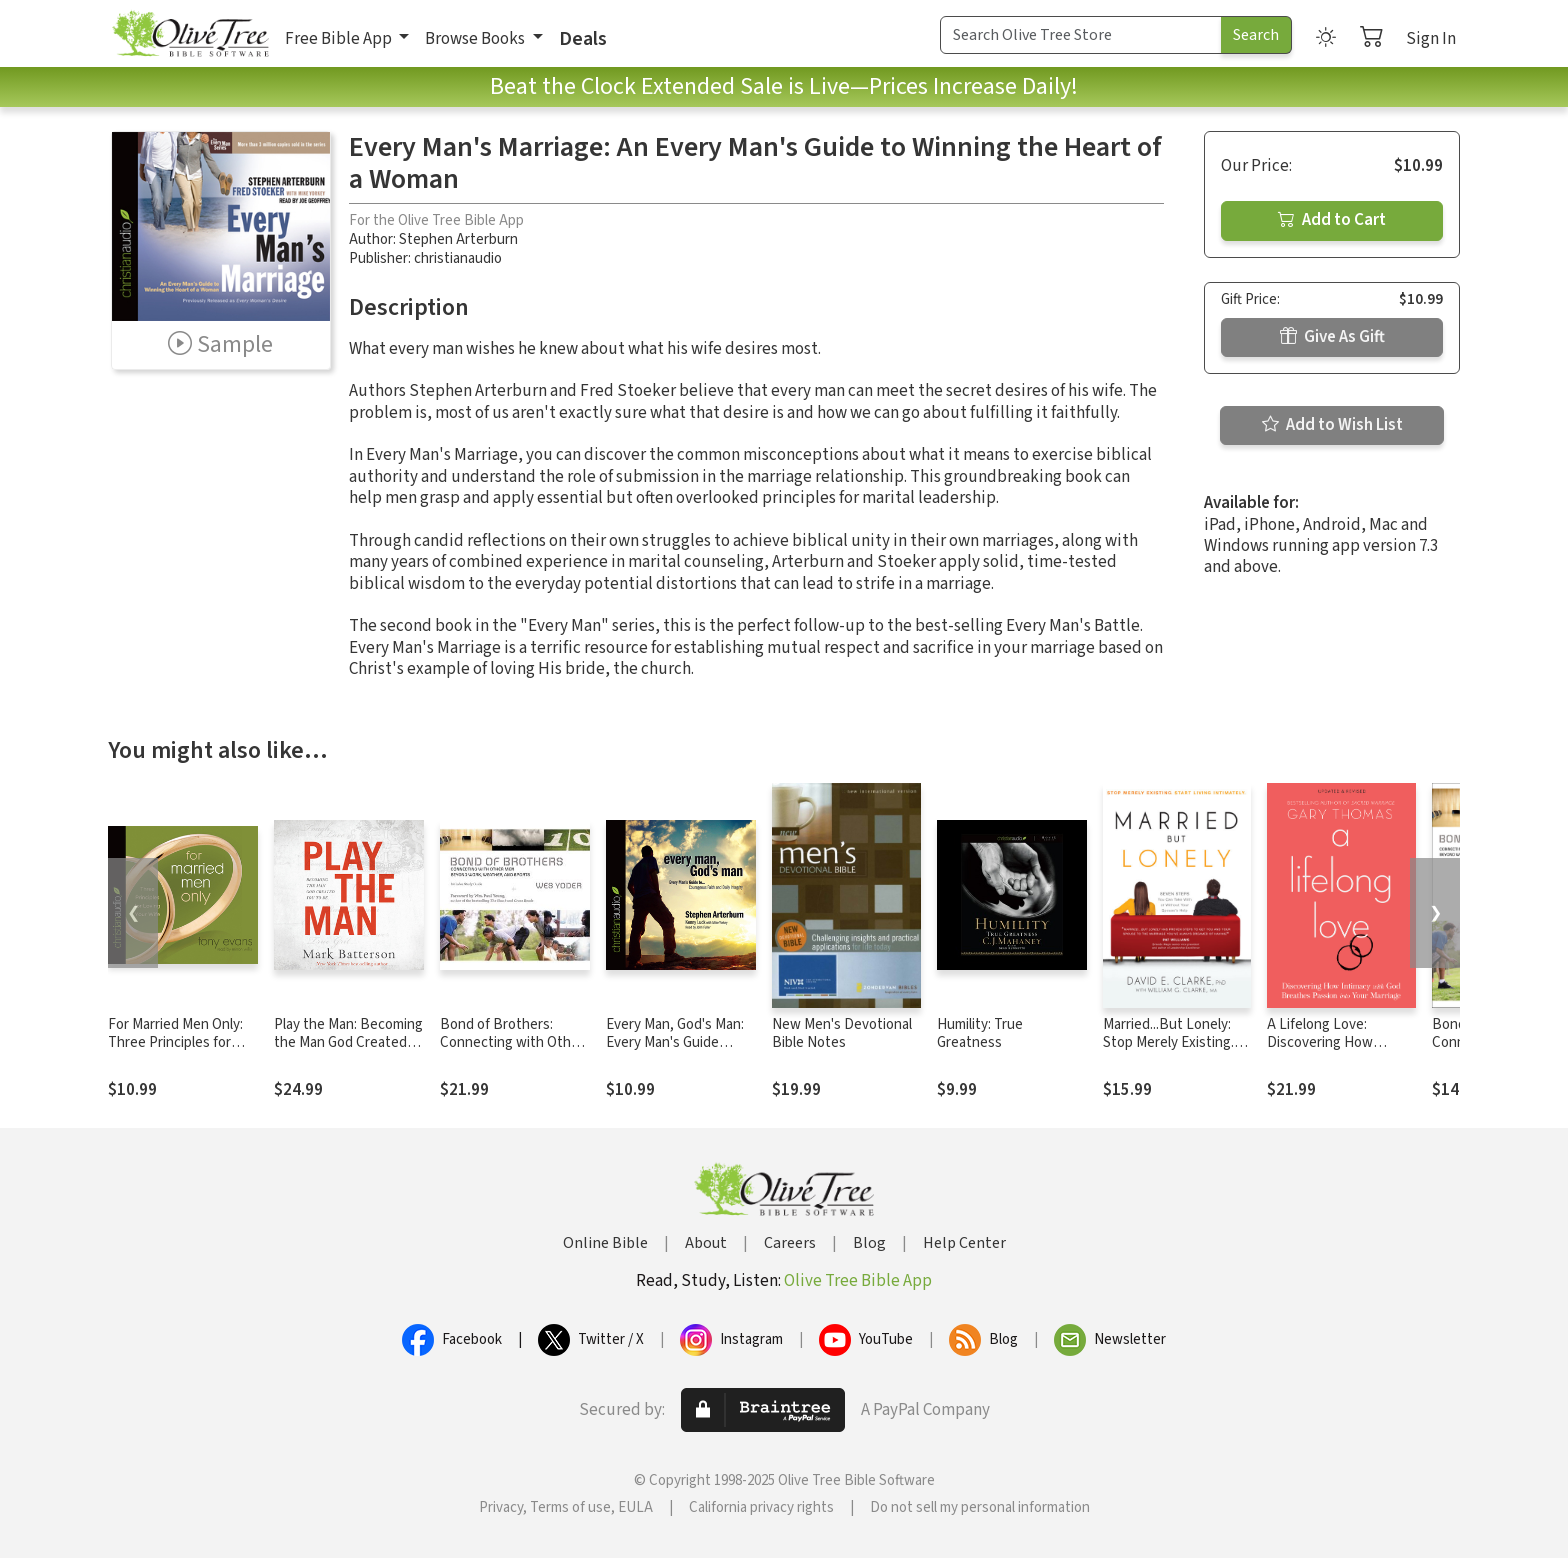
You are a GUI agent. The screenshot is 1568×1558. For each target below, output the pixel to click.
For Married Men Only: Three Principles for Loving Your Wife (175, 1043)
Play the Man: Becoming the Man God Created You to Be (348, 1043)
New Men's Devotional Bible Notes (842, 1034)
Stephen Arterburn (458, 239)
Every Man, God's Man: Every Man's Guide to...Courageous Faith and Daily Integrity (675, 1053)
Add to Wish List (1332, 425)
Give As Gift (1332, 337)
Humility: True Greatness (980, 1034)
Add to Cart (1332, 220)
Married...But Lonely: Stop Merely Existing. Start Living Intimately (1172, 1043)
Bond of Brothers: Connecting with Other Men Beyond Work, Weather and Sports (512, 1053)
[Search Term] (1081, 35)
